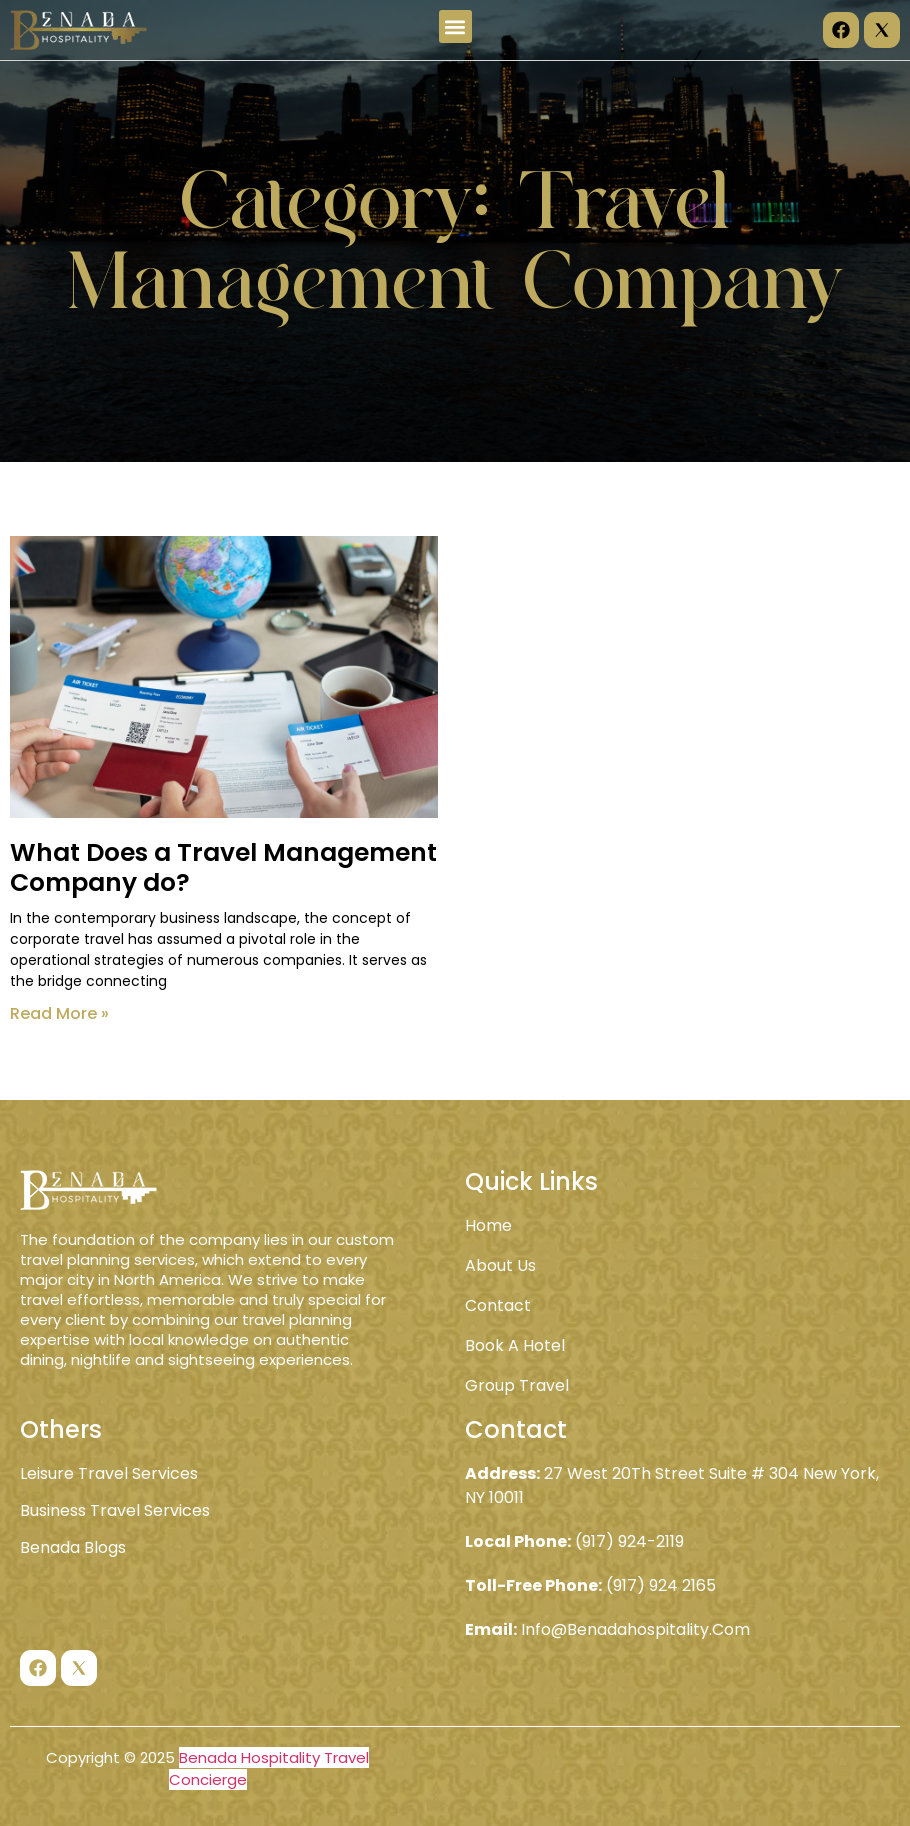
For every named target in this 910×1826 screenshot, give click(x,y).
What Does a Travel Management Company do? (223, 867)
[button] (455, 26)
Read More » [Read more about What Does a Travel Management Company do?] (59, 1013)
